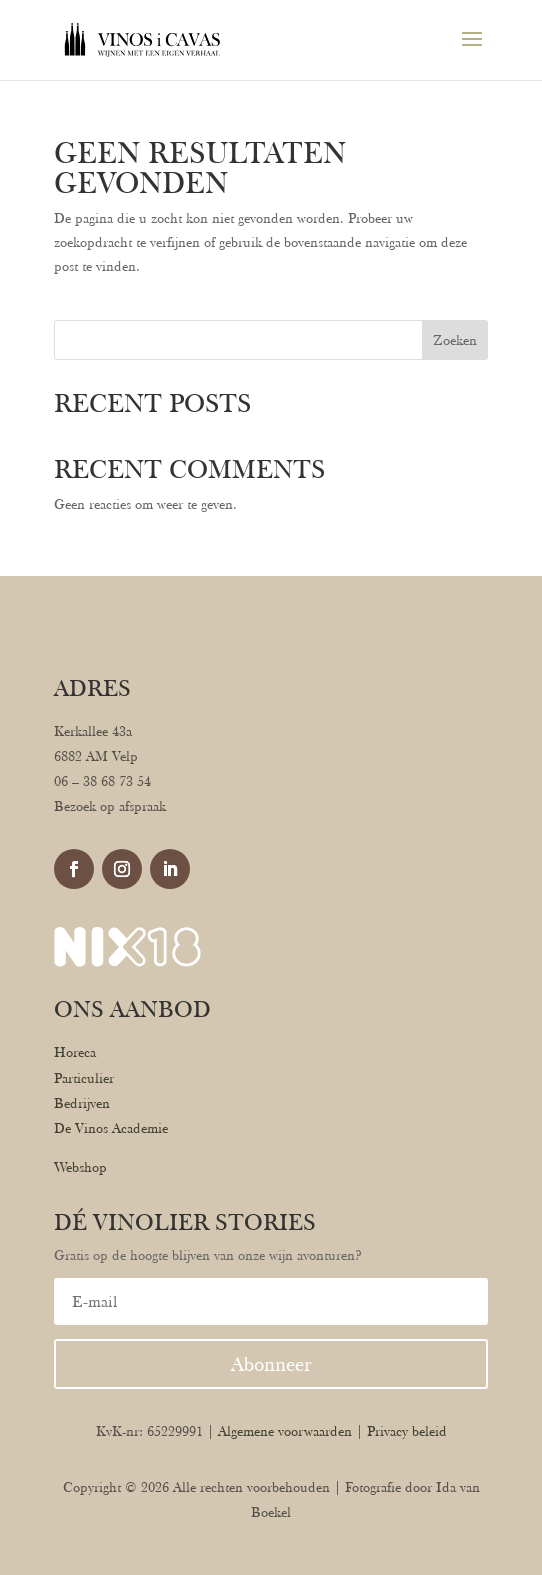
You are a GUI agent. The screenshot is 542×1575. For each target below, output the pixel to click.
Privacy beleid (407, 1431)
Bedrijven (82, 1103)
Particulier (84, 1078)
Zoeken (455, 340)
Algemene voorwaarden (285, 1431)
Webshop (80, 1167)
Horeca (75, 1052)
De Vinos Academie (111, 1128)
